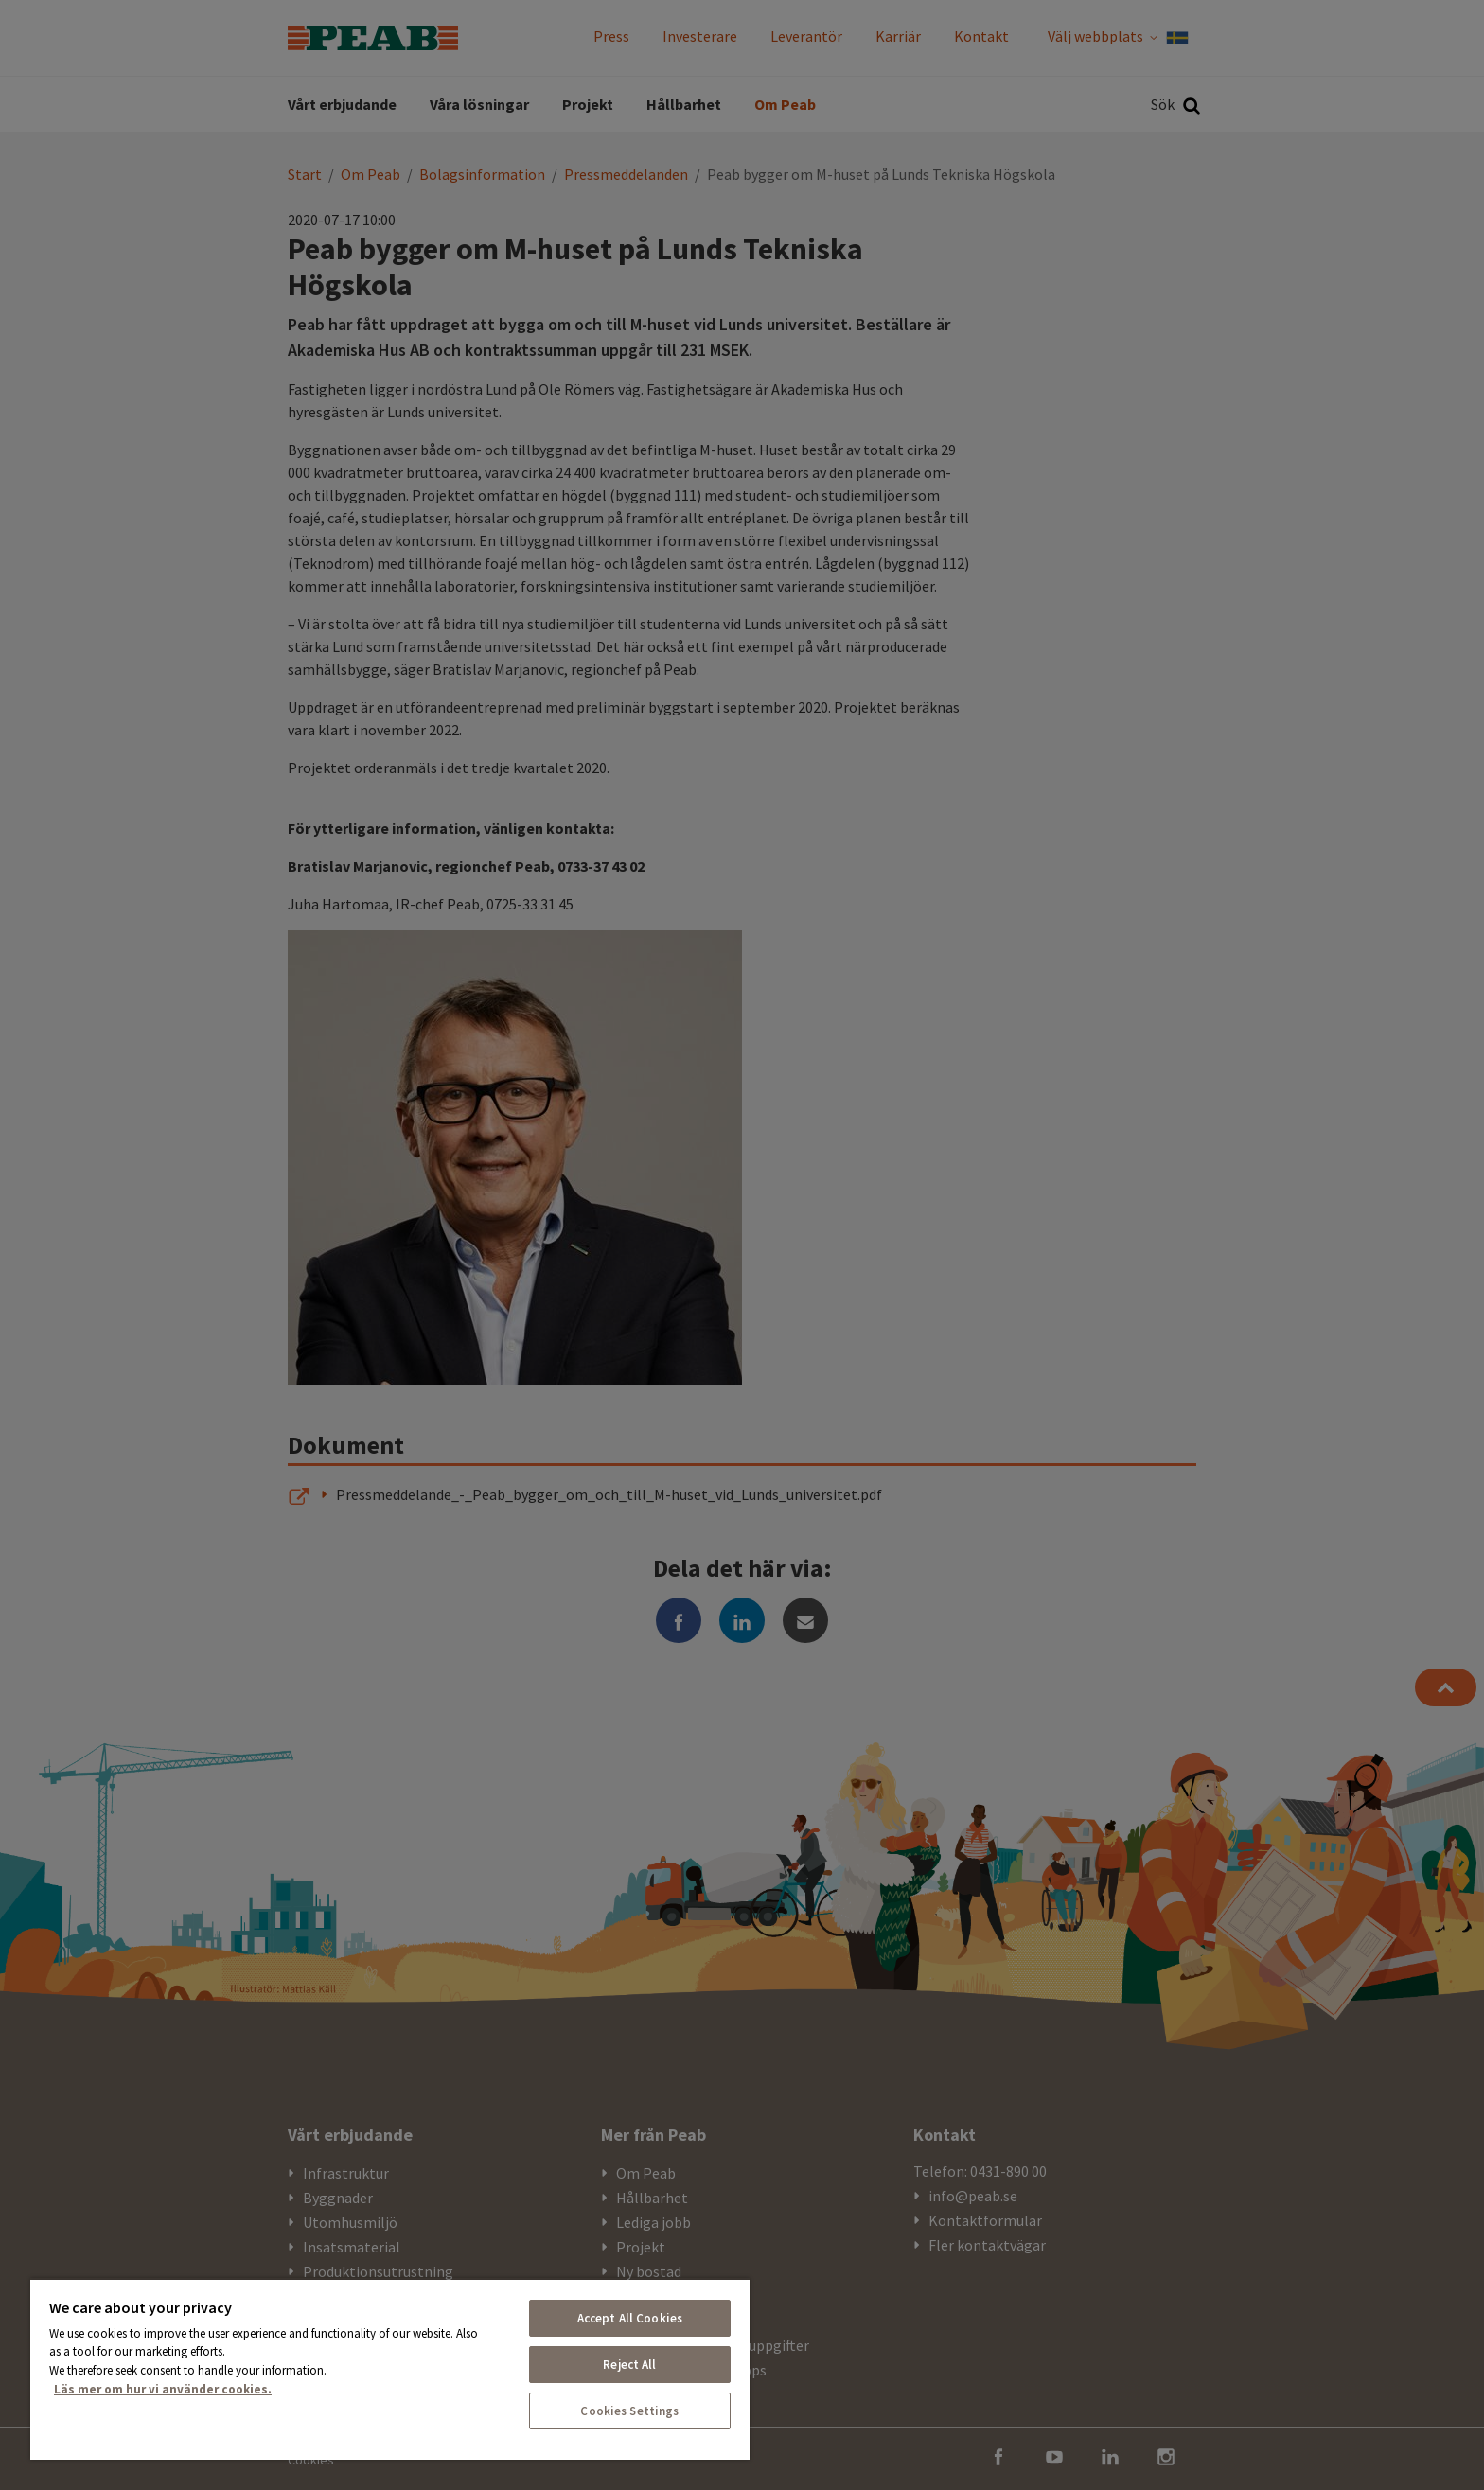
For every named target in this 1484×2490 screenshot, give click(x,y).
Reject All (629, 2365)
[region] (390, 2369)
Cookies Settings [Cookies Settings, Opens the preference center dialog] (629, 2411)
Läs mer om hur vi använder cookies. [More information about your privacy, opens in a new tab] (163, 2389)
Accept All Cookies (629, 2318)
